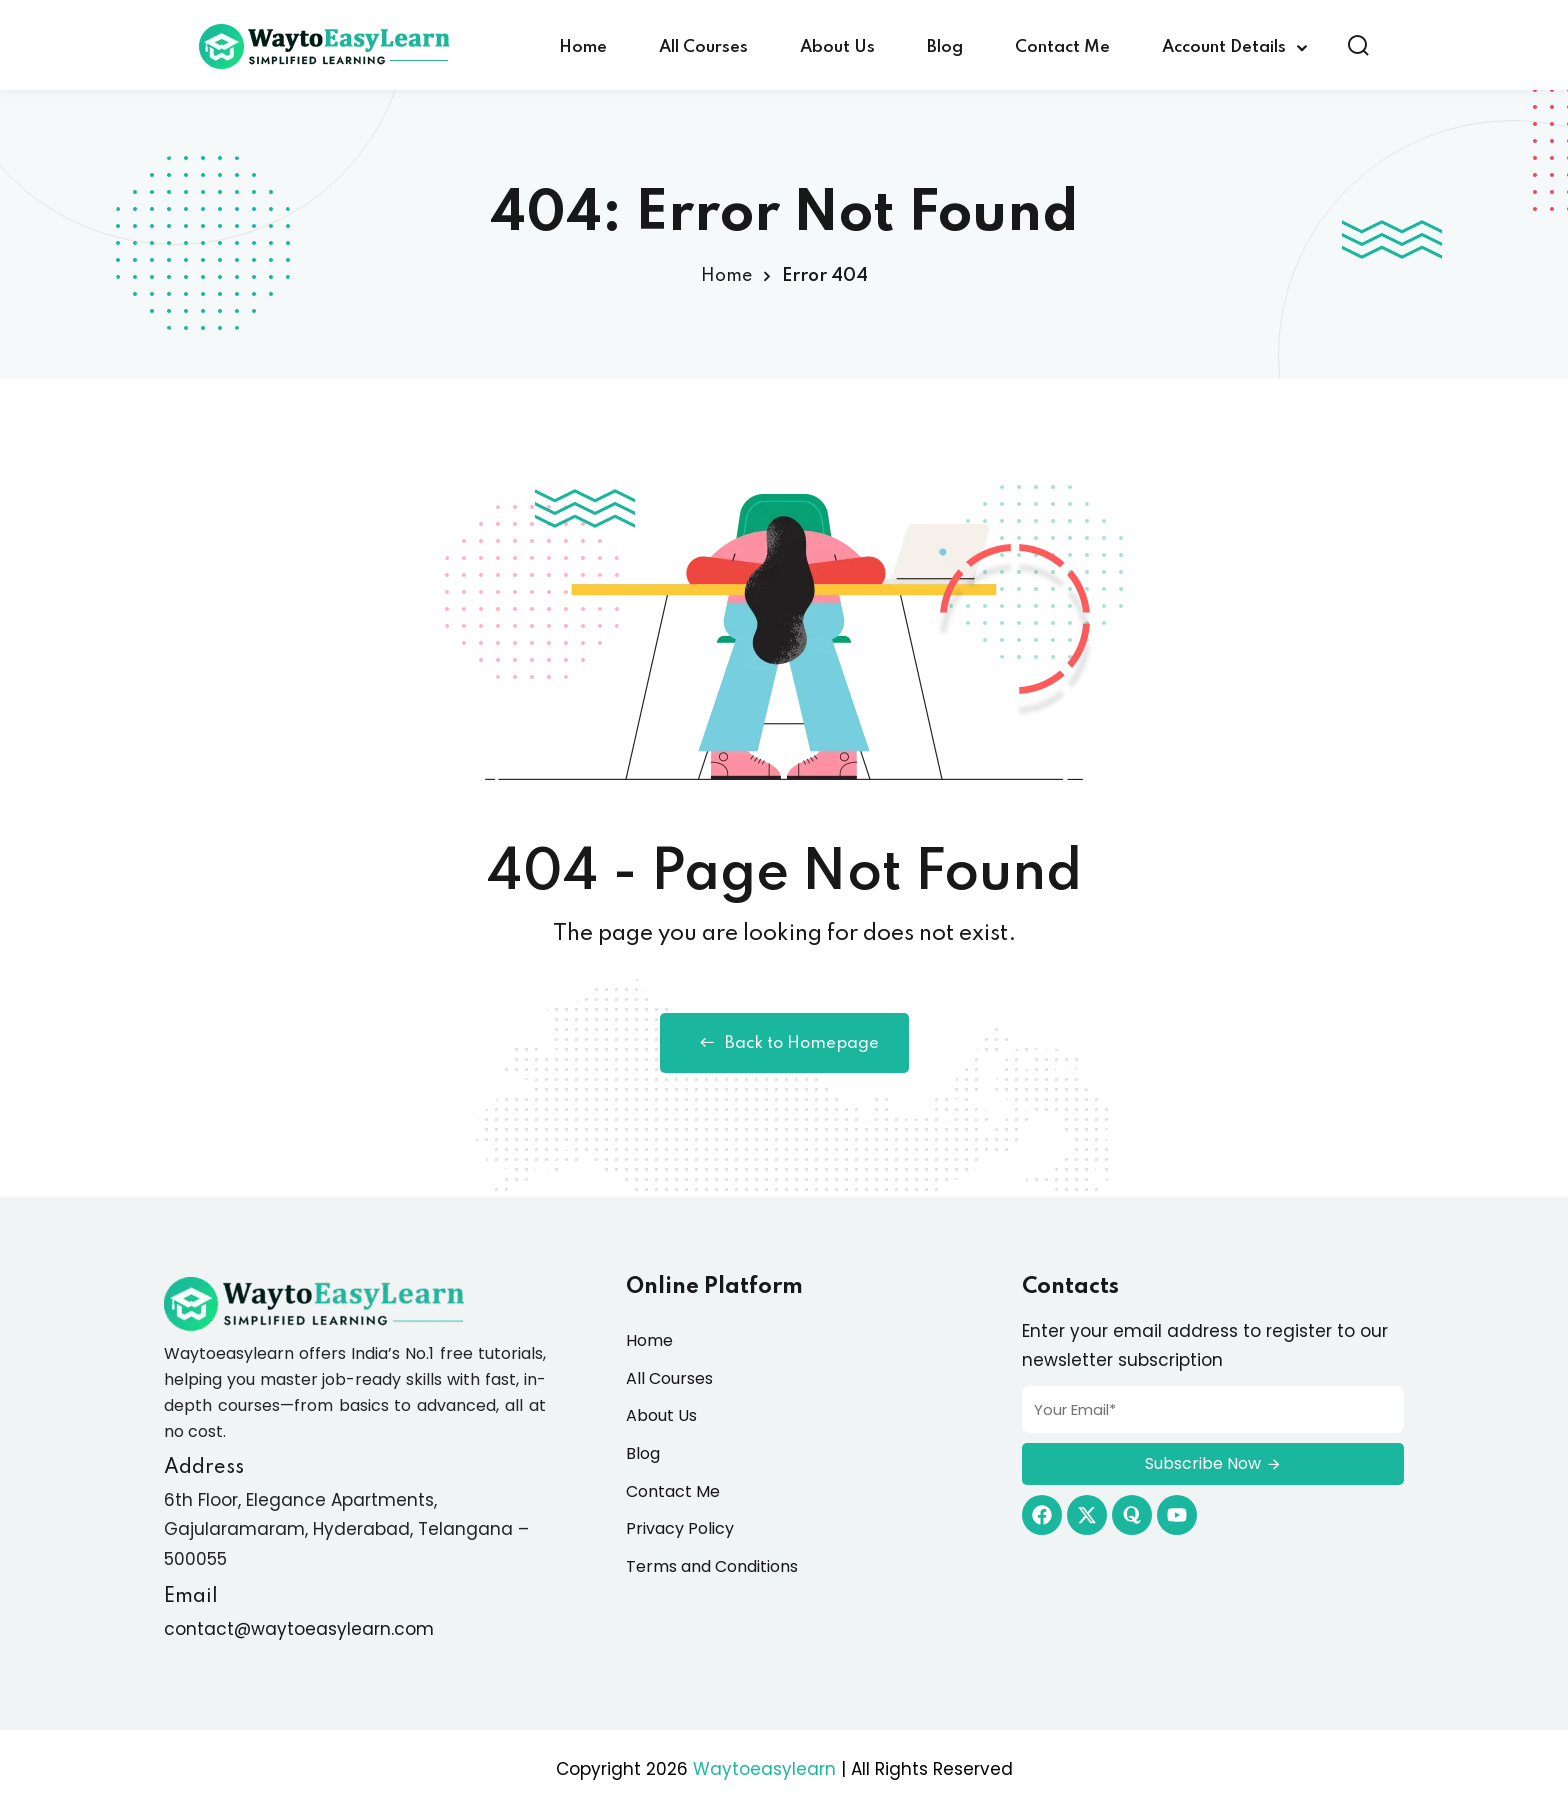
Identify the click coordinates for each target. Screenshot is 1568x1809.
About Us (837, 47)
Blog (945, 47)
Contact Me (1062, 47)
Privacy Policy (680, 1528)
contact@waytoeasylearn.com (299, 1629)
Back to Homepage (784, 1043)
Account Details (1224, 47)
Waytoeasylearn (764, 1769)
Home (583, 47)
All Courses (703, 47)
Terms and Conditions (712, 1566)
